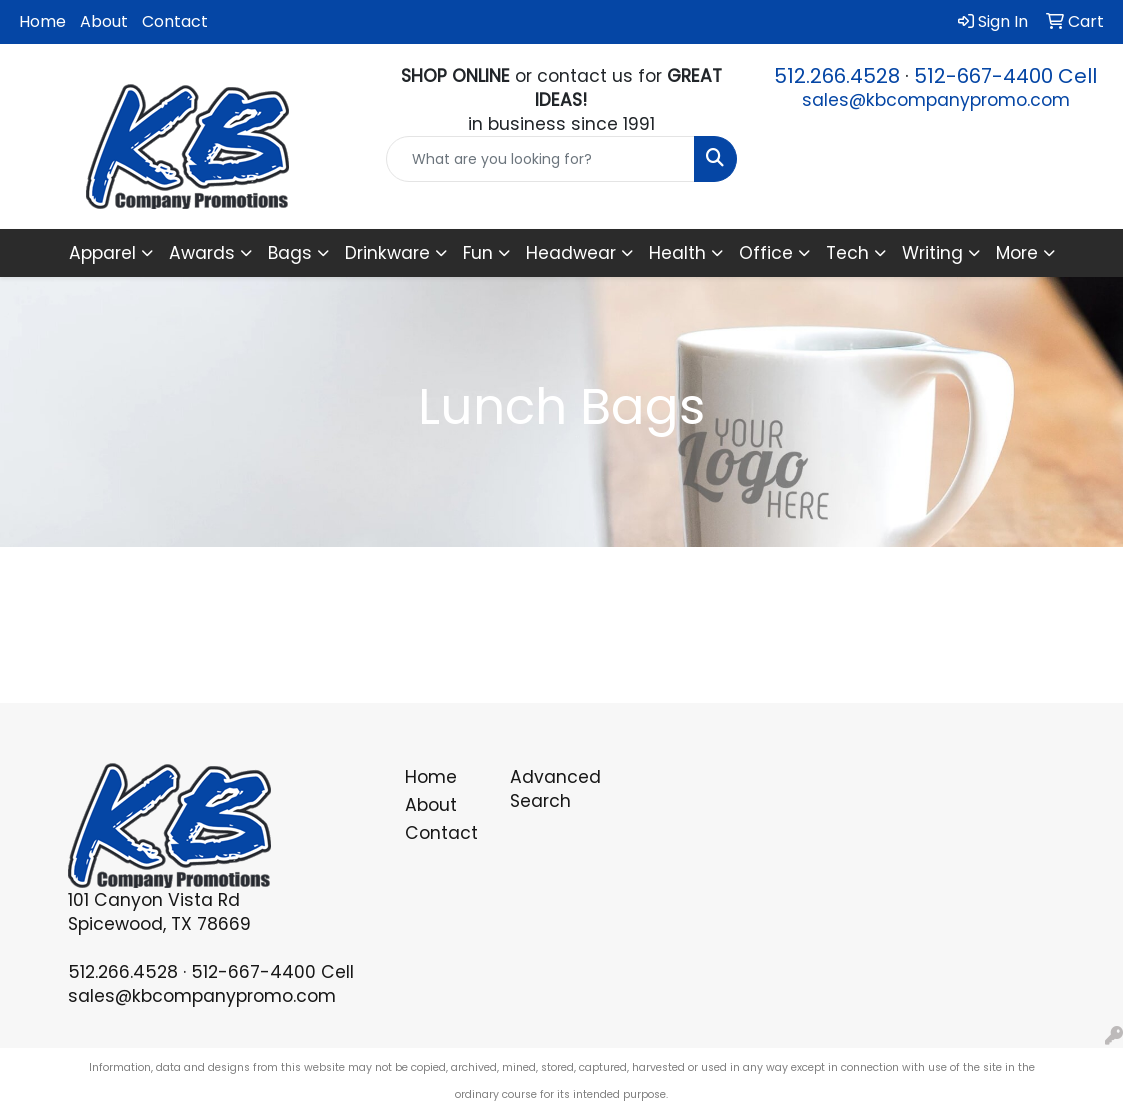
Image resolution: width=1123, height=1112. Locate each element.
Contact (175, 21)
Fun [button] (478, 253)
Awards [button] (202, 253)
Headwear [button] (571, 253)
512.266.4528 (837, 76)
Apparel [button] (102, 253)
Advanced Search (550, 789)
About (104, 21)
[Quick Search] (540, 159)
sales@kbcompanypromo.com (936, 100)
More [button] (1017, 253)
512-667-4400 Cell (1005, 76)
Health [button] (677, 253)
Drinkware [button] (387, 253)
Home (42, 21)
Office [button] (766, 253)
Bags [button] (290, 253)
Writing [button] (932, 253)
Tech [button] (847, 253)
